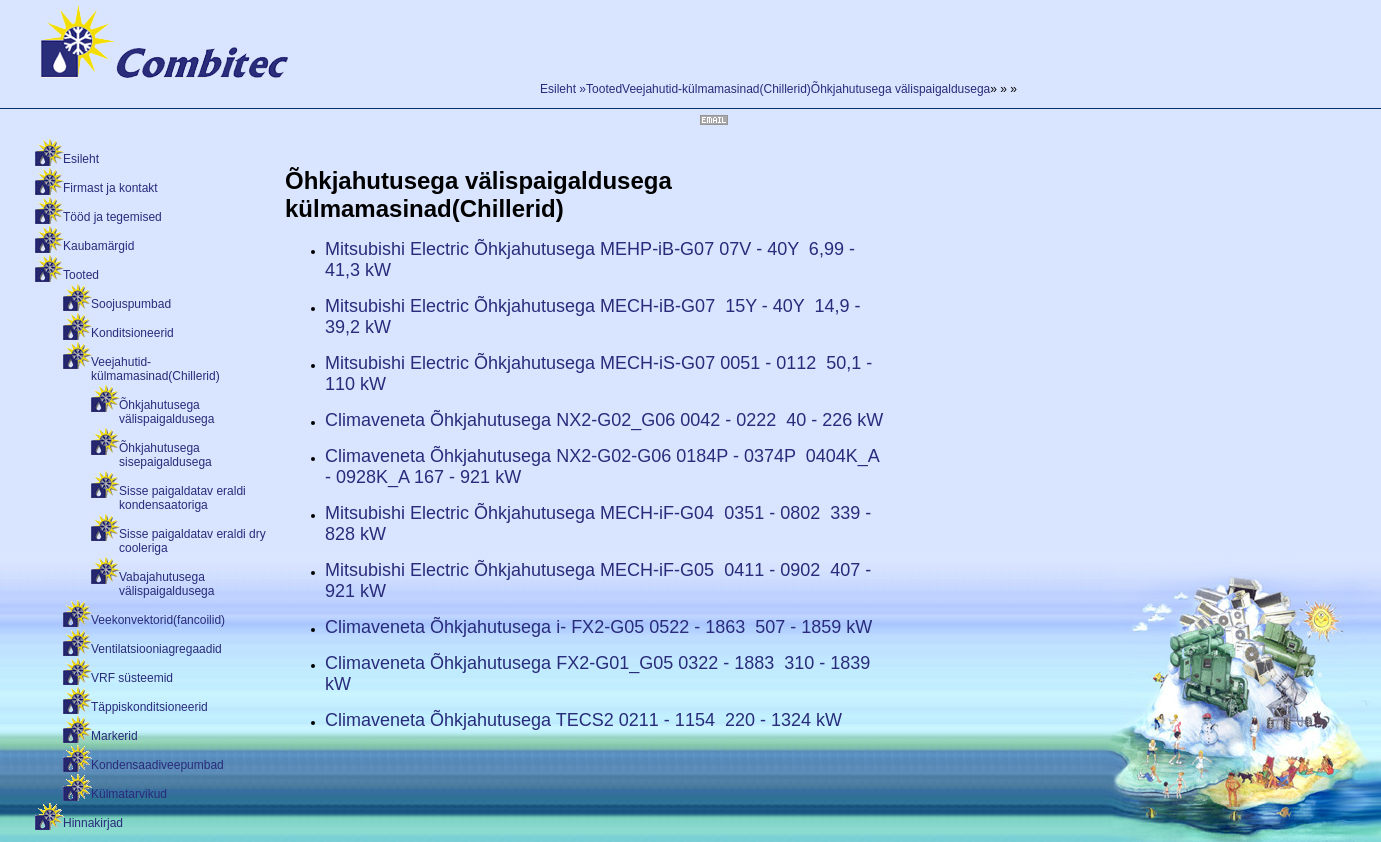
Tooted (81, 275)
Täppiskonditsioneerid (149, 707)
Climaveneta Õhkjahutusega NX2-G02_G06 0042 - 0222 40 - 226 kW (604, 420)
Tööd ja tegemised (112, 217)
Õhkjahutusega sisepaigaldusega (165, 455)
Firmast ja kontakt (110, 188)
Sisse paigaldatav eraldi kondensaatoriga (182, 498)
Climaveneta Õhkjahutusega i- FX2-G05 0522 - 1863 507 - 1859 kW (598, 627)
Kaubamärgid (98, 246)
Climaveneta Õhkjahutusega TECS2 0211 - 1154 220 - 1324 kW (583, 720)
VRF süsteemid (132, 678)
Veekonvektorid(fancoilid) (158, 620)
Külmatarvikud (129, 794)
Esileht (81, 159)
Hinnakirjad (93, 823)
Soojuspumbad (131, 304)
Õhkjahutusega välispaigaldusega (166, 412)
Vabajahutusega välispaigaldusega (166, 584)
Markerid (114, 736)
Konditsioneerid (132, 333)
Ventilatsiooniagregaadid (156, 649)
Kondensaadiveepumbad (157, 765)
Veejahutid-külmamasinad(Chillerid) (155, 369)
